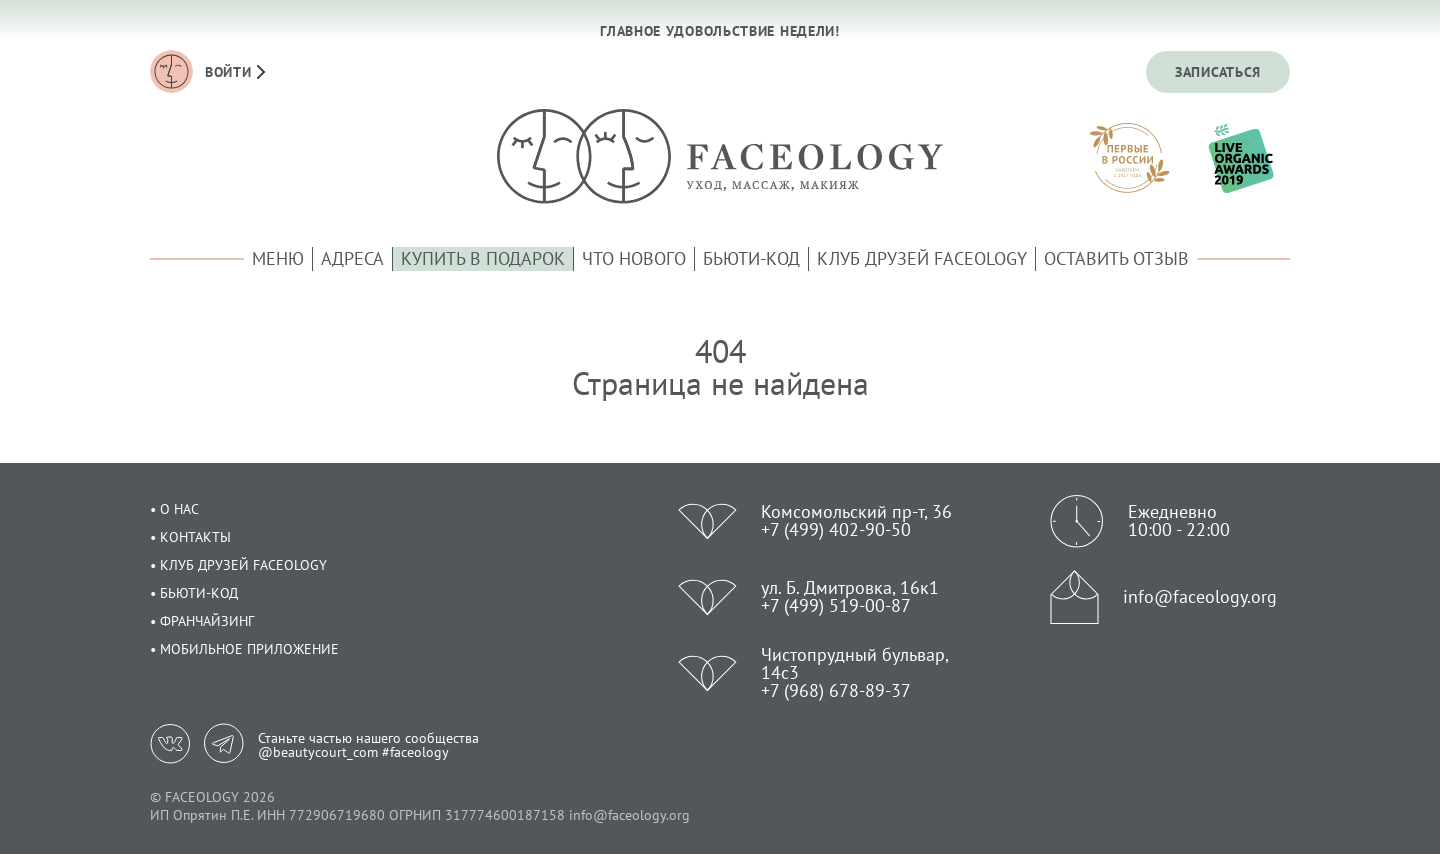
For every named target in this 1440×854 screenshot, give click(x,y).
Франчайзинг (207, 621)
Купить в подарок (483, 258)
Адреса (352, 258)
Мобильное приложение (249, 649)
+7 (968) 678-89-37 (836, 690)
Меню (278, 258)
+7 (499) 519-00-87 (836, 605)
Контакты (195, 537)
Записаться (1218, 72)
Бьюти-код (751, 258)
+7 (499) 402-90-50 (836, 529)
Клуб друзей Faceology (922, 258)
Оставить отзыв (1116, 258)
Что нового (634, 258)
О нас (179, 509)
